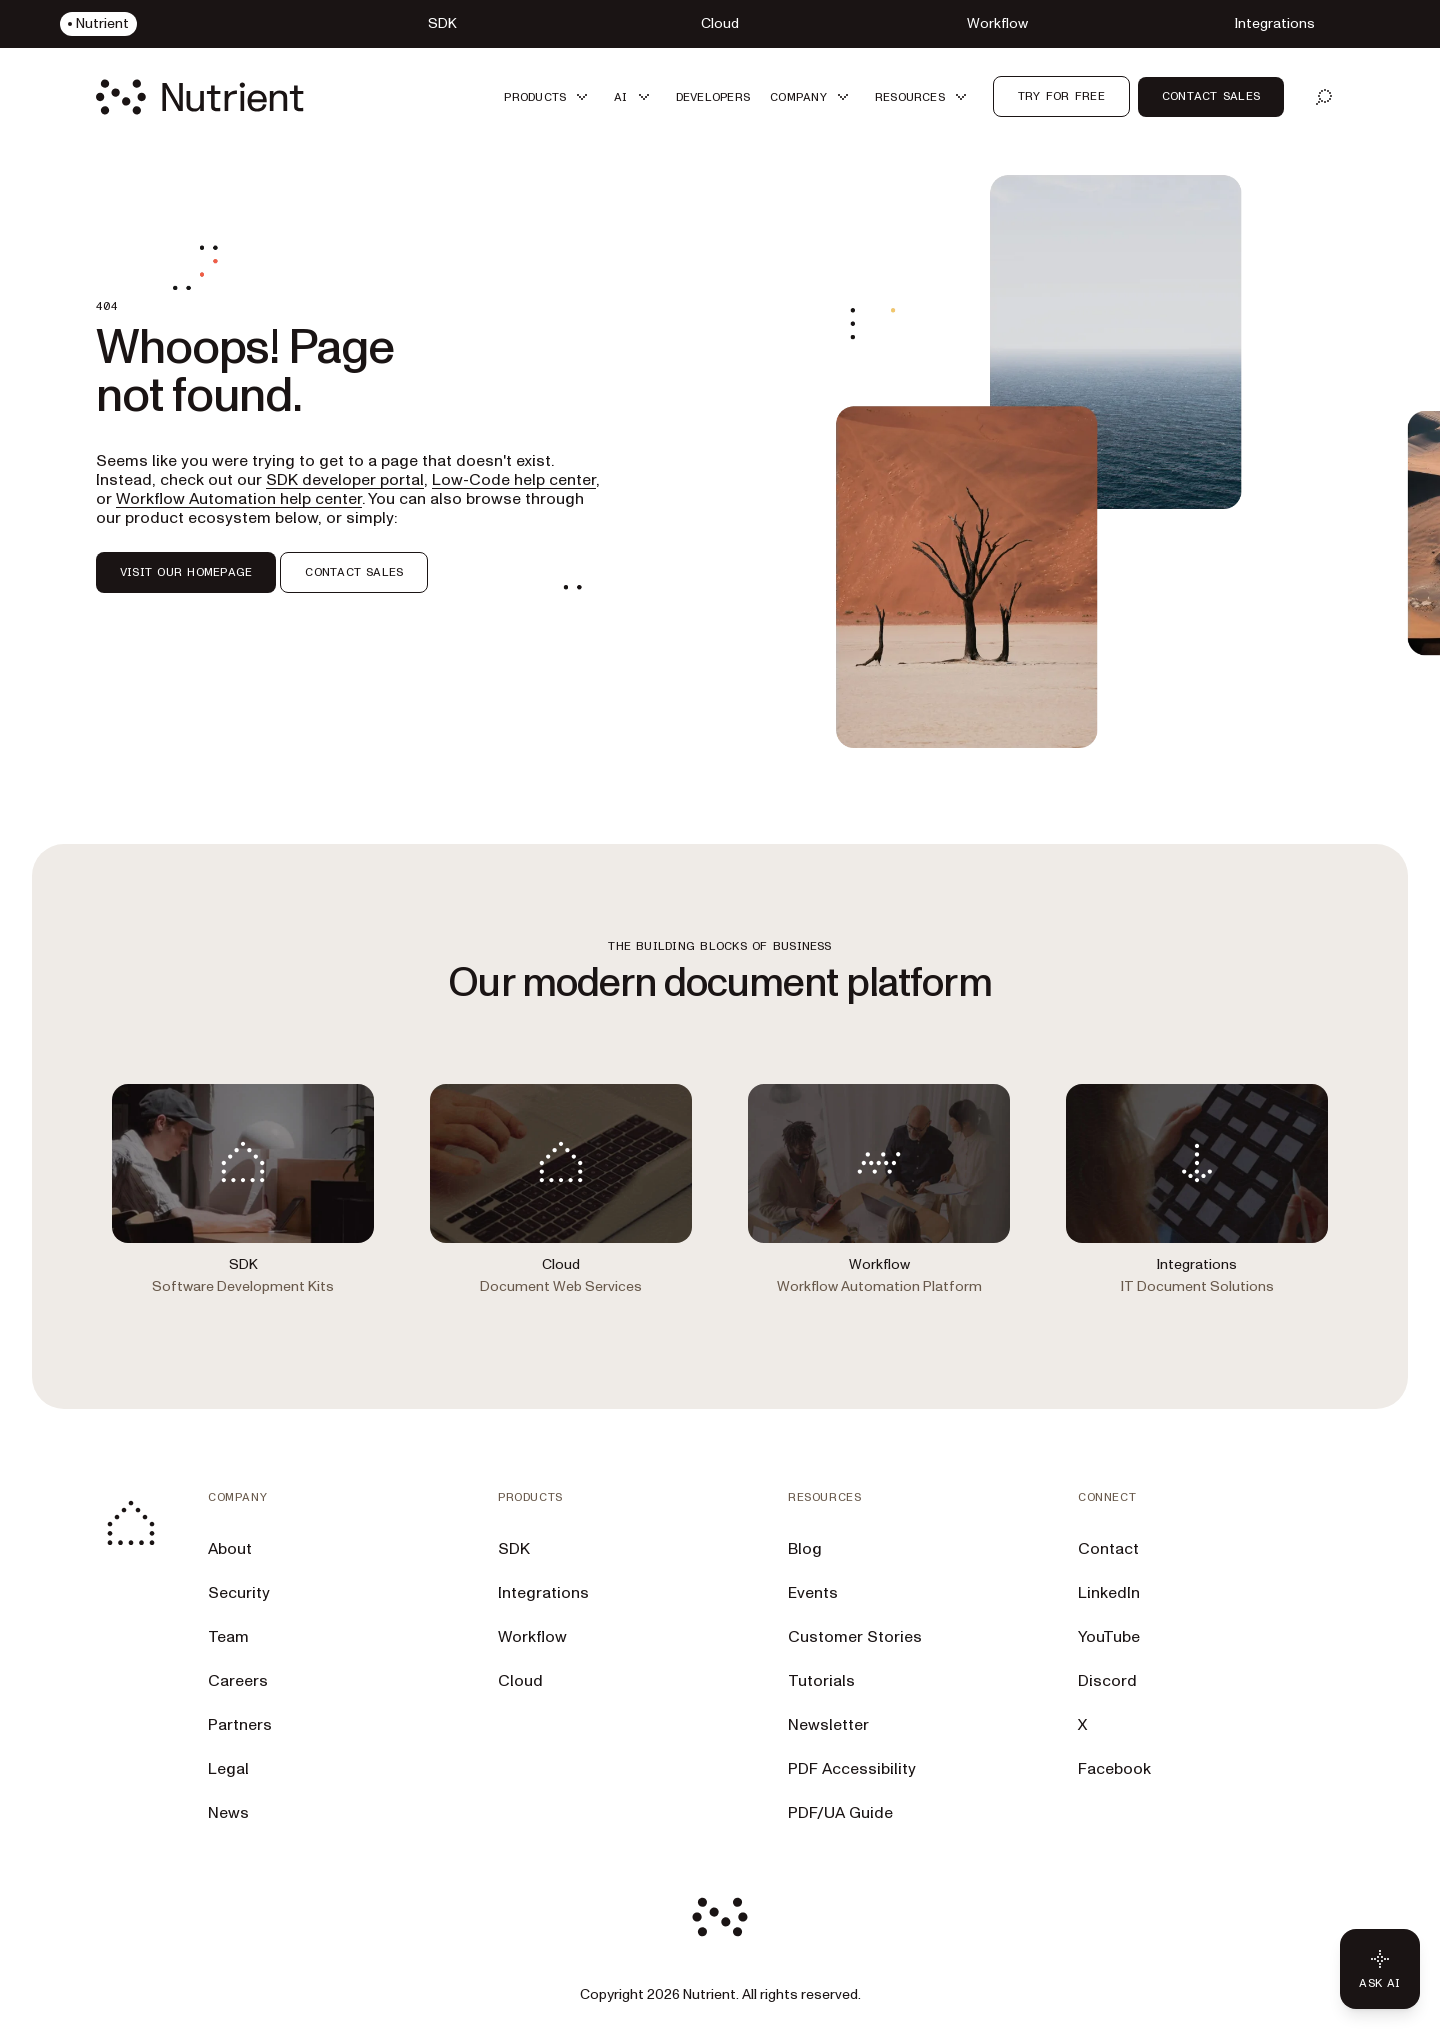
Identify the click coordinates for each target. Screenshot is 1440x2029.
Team (228, 1637)
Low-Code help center (514, 480)
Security (239, 1593)
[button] (549, 96)
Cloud (520, 1681)
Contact (1108, 1549)
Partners (240, 1725)
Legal (228, 1769)
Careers (238, 1681)
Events (813, 1593)
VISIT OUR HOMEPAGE (186, 572)
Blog (805, 1549)
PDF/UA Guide (840, 1813)
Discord (1107, 1681)
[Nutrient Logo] (200, 97)
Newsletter (828, 1725)
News (228, 1813)
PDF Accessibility (852, 1769)
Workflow (532, 1637)
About (230, 1549)
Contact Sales (1211, 96)
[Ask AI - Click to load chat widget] (1380, 1969)
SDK (514, 1549)
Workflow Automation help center (239, 499)
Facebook (1114, 1769)
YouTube (1109, 1637)
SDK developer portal (345, 480)
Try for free (1061, 96)
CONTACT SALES (354, 572)
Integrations (543, 1593)
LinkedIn (1109, 1593)
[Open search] (1324, 97)
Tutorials (821, 1681)
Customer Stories (855, 1637)
